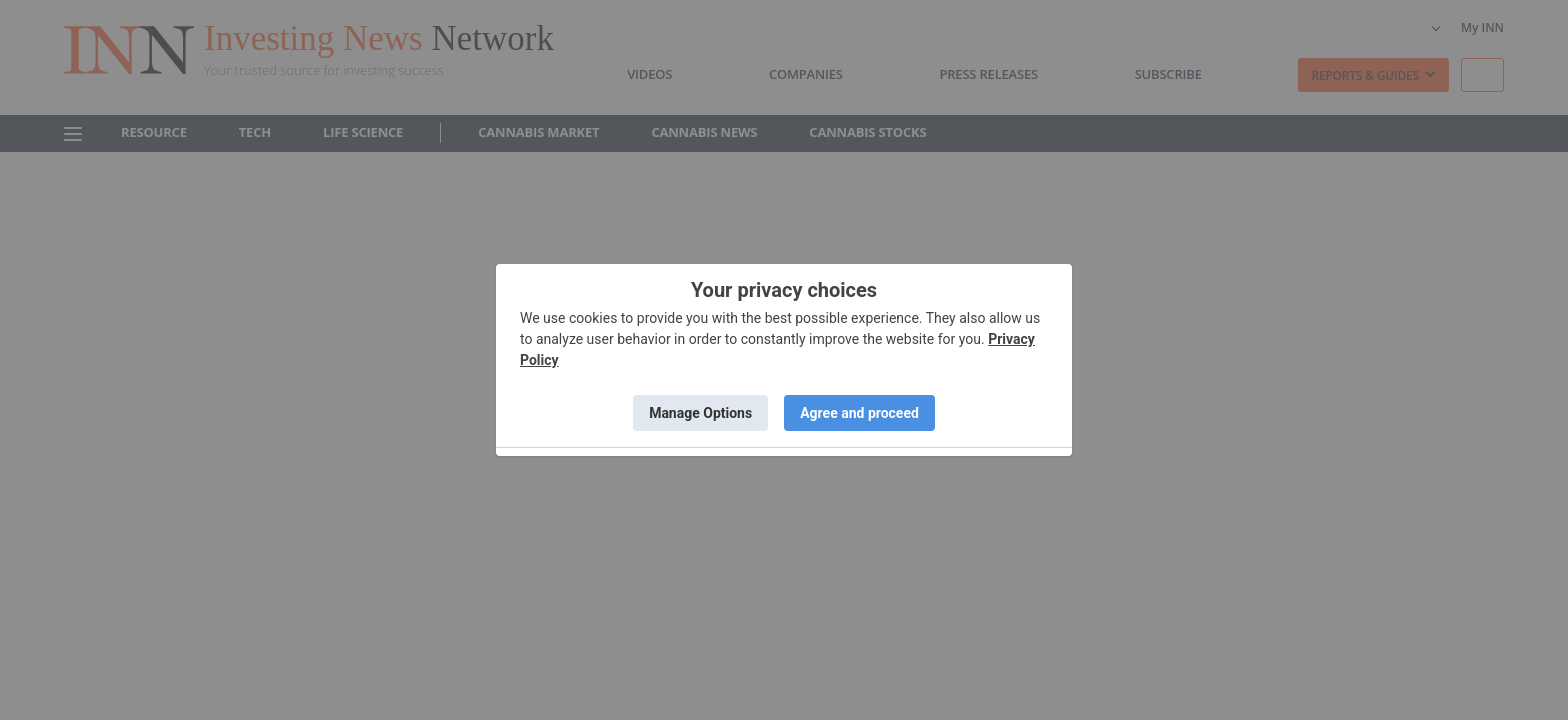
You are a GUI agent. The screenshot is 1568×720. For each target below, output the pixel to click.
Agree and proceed (859, 413)
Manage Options (700, 413)
